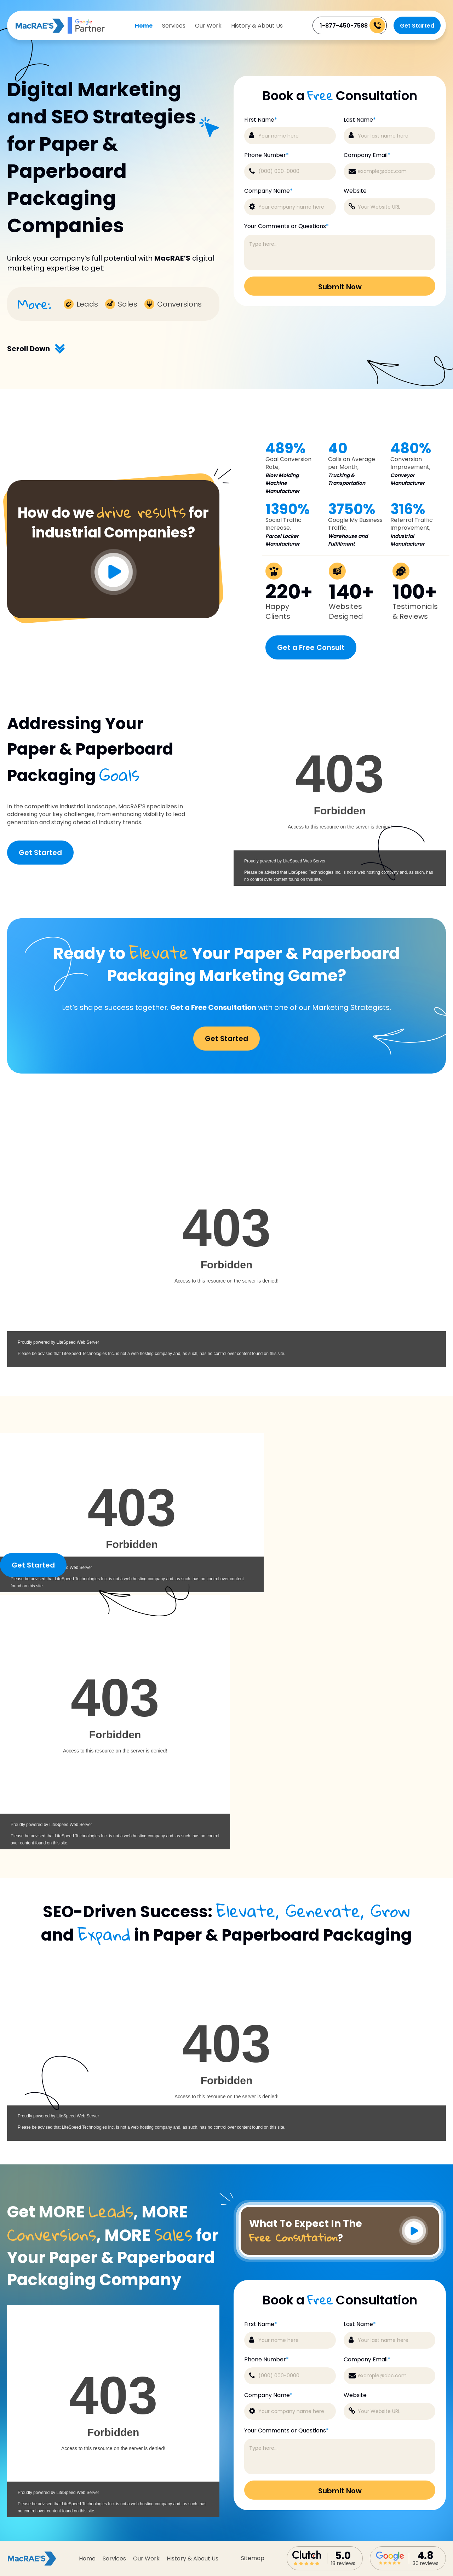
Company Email (367, 155)
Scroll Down (36, 349)
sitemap (252, 2558)
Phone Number (266, 155)
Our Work (208, 26)
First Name (260, 120)
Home (144, 26)
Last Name (360, 120)
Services (173, 26)
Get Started (417, 26)
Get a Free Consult (311, 647)
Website (355, 191)
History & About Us (257, 26)
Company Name (268, 191)
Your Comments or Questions (286, 226)
